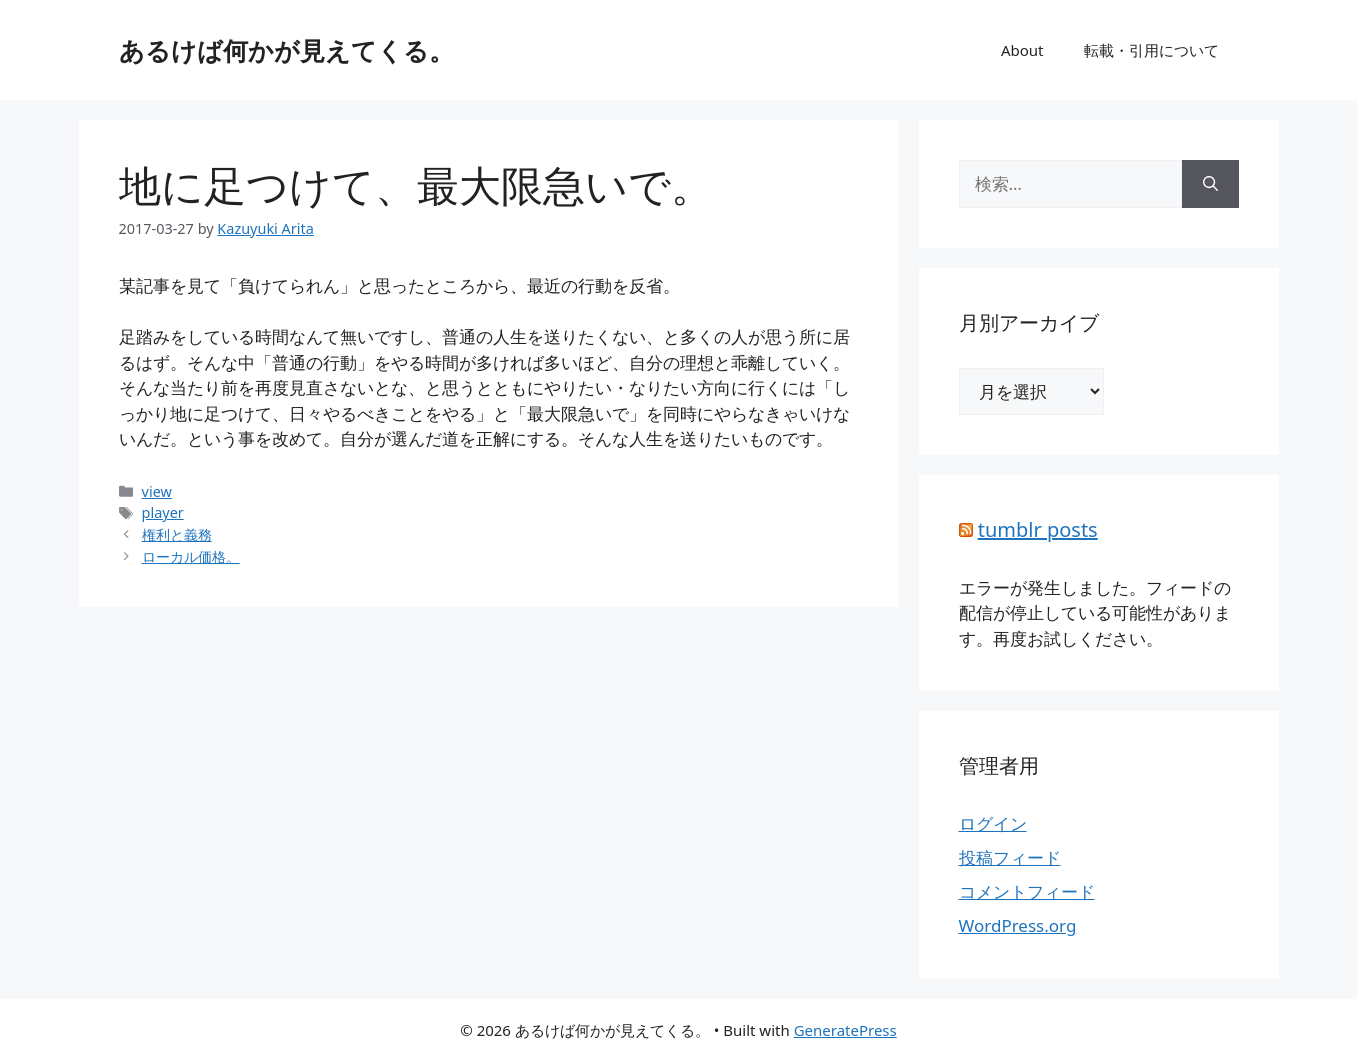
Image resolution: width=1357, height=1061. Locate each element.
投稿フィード (1010, 857)
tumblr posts (1038, 529)
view (157, 491)
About (1022, 50)
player (163, 512)
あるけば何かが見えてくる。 (286, 50)
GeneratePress (845, 1030)
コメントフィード (1027, 891)
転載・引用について (1151, 50)
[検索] (1210, 184)
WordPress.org (1018, 925)
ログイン (993, 823)
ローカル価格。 (191, 556)
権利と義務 (177, 534)
